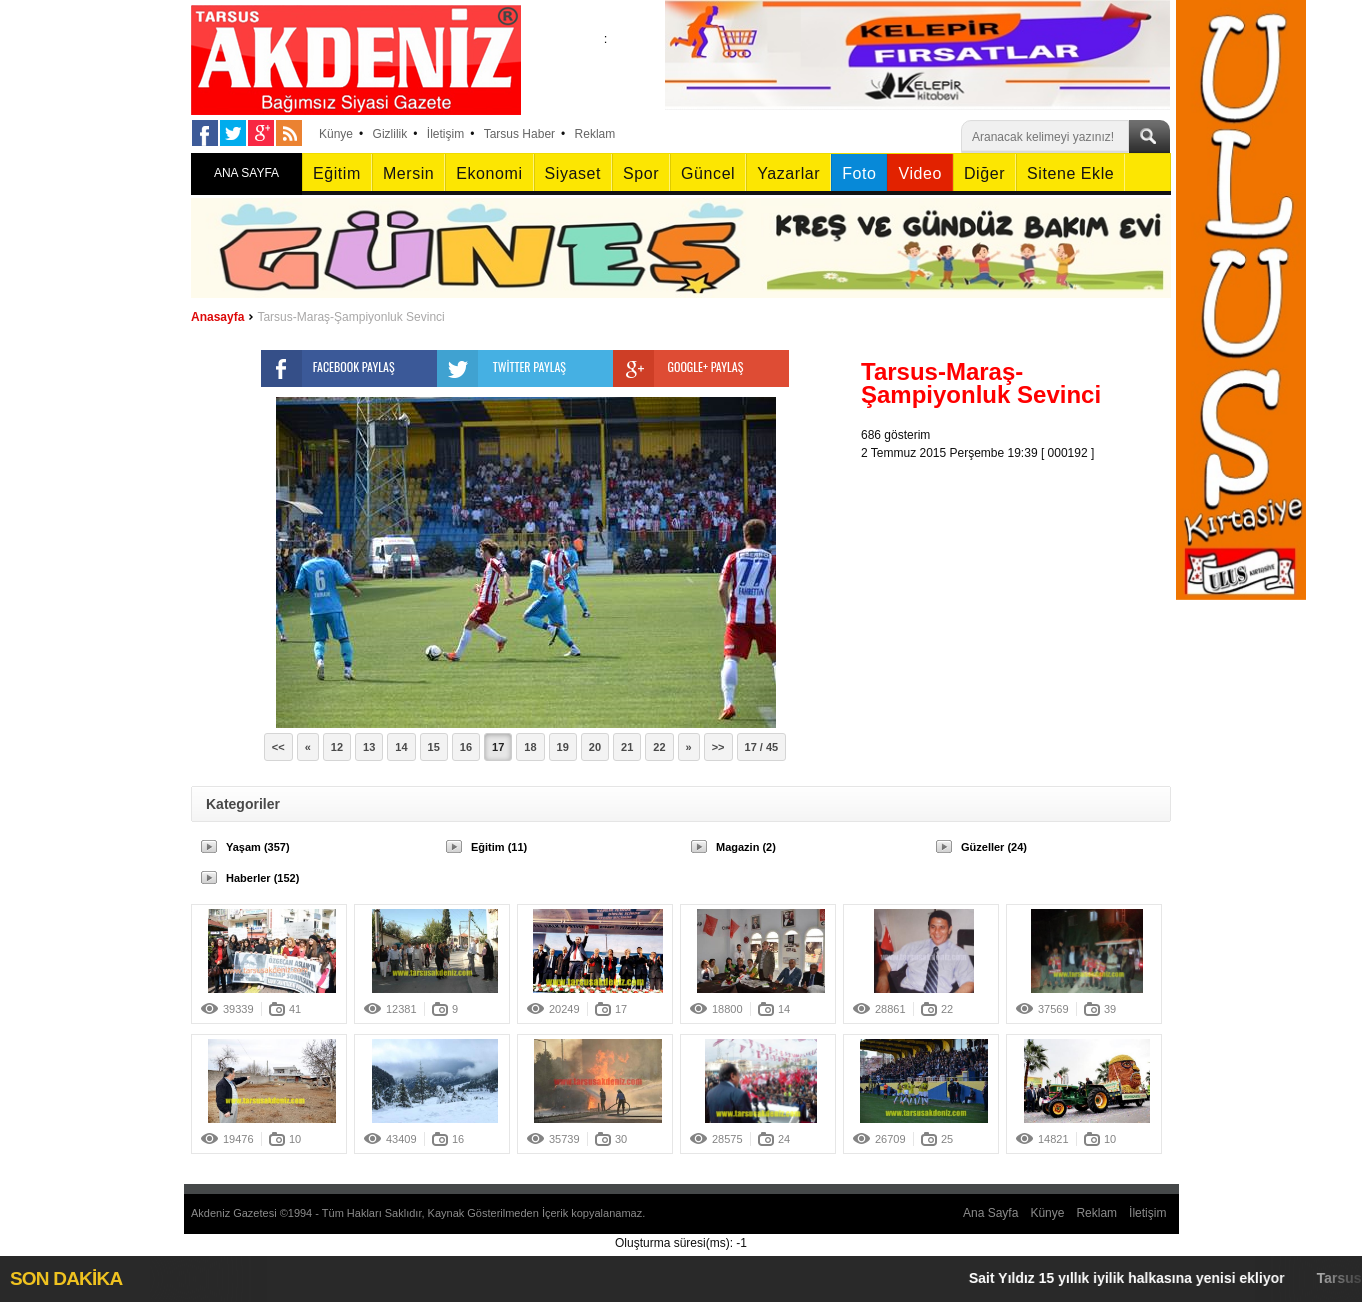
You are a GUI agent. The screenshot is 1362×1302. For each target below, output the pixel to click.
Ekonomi (489, 173)
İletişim (445, 134)
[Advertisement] (1021, 587)
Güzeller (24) (994, 847)
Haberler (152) (262, 878)
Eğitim (337, 173)
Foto (859, 173)
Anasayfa (217, 317)
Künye (336, 134)
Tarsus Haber (519, 134)
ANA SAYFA (246, 173)
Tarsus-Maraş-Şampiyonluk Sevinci (350, 317)
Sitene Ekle (1070, 173)
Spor (641, 173)
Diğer (984, 173)
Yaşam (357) (258, 847)
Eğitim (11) (499, 847)
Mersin (408, 173)
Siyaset (573, 173)
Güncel (708, 173)
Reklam (595, 134)
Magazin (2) (746, 847)
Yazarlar (788, 173)
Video (919, 173)
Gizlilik (390, 134)
